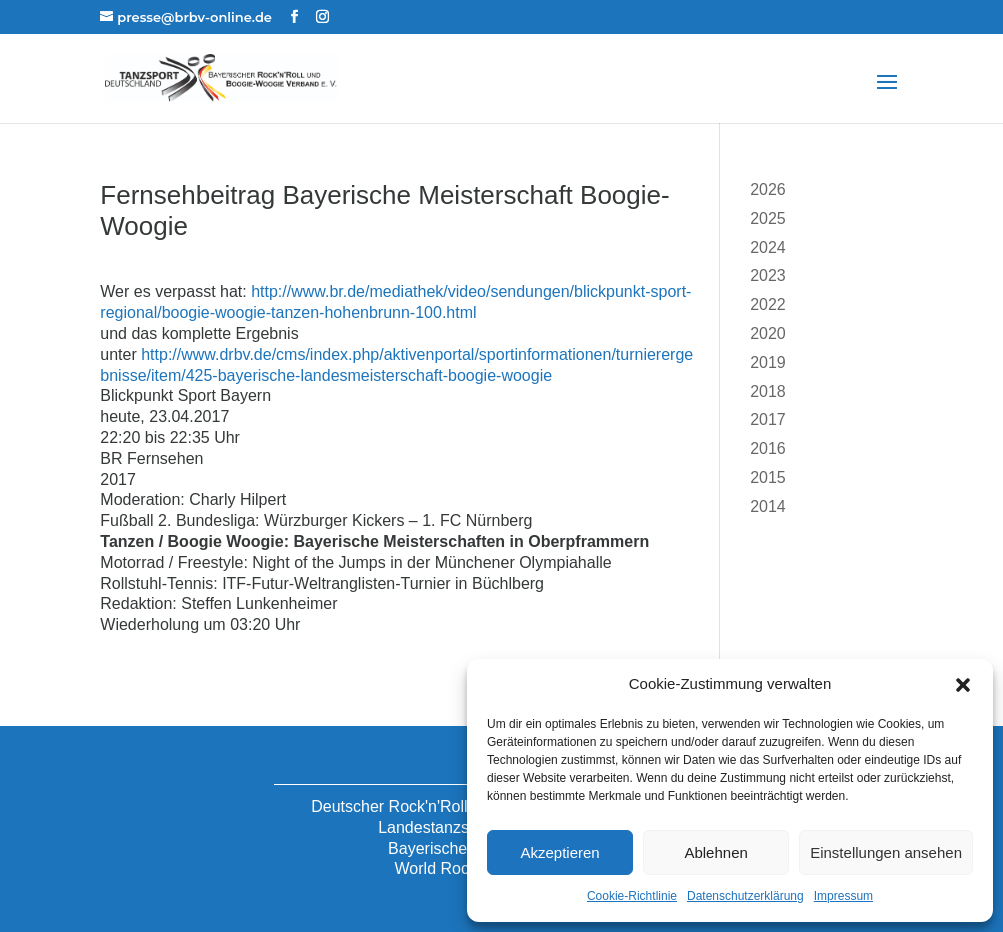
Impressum (843, 896)
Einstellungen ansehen (886, 852)
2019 (768, 362)
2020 (768, 333)
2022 (768, 304)
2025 (768, 218)
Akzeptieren (559, 852)
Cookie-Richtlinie (632, 896)
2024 (768, 247)
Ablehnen (715, 852)
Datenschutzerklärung (745, 896)
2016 (768, 448)
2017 (768, 419)
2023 (768, 275)
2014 (768, 506)
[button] (963, 685)
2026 (768, 189)
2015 (768, 477)
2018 (768, 391)
